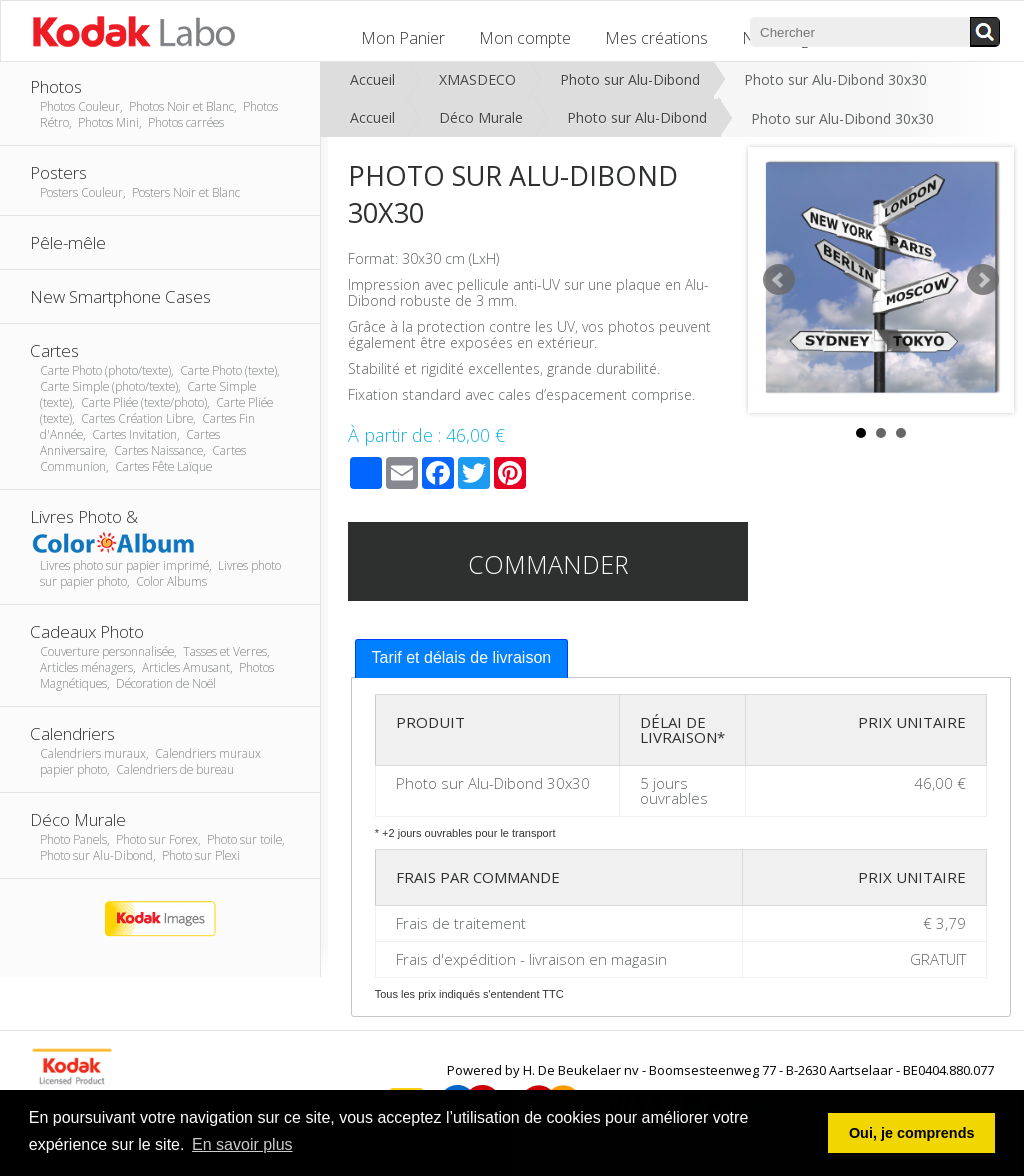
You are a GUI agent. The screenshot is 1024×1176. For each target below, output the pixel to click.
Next (983, 280)
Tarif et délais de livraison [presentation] (462, 657)
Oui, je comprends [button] (912, 1133)
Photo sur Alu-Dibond (630, 79)
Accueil (372, 79)
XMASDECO (477, 79)
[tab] (462, 658)
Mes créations (656, 38)
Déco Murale (481, 117)
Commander (548, 564)
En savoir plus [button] (242, 1144)
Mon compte (525, 38)
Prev (779, 280)
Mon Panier (403, 38)
